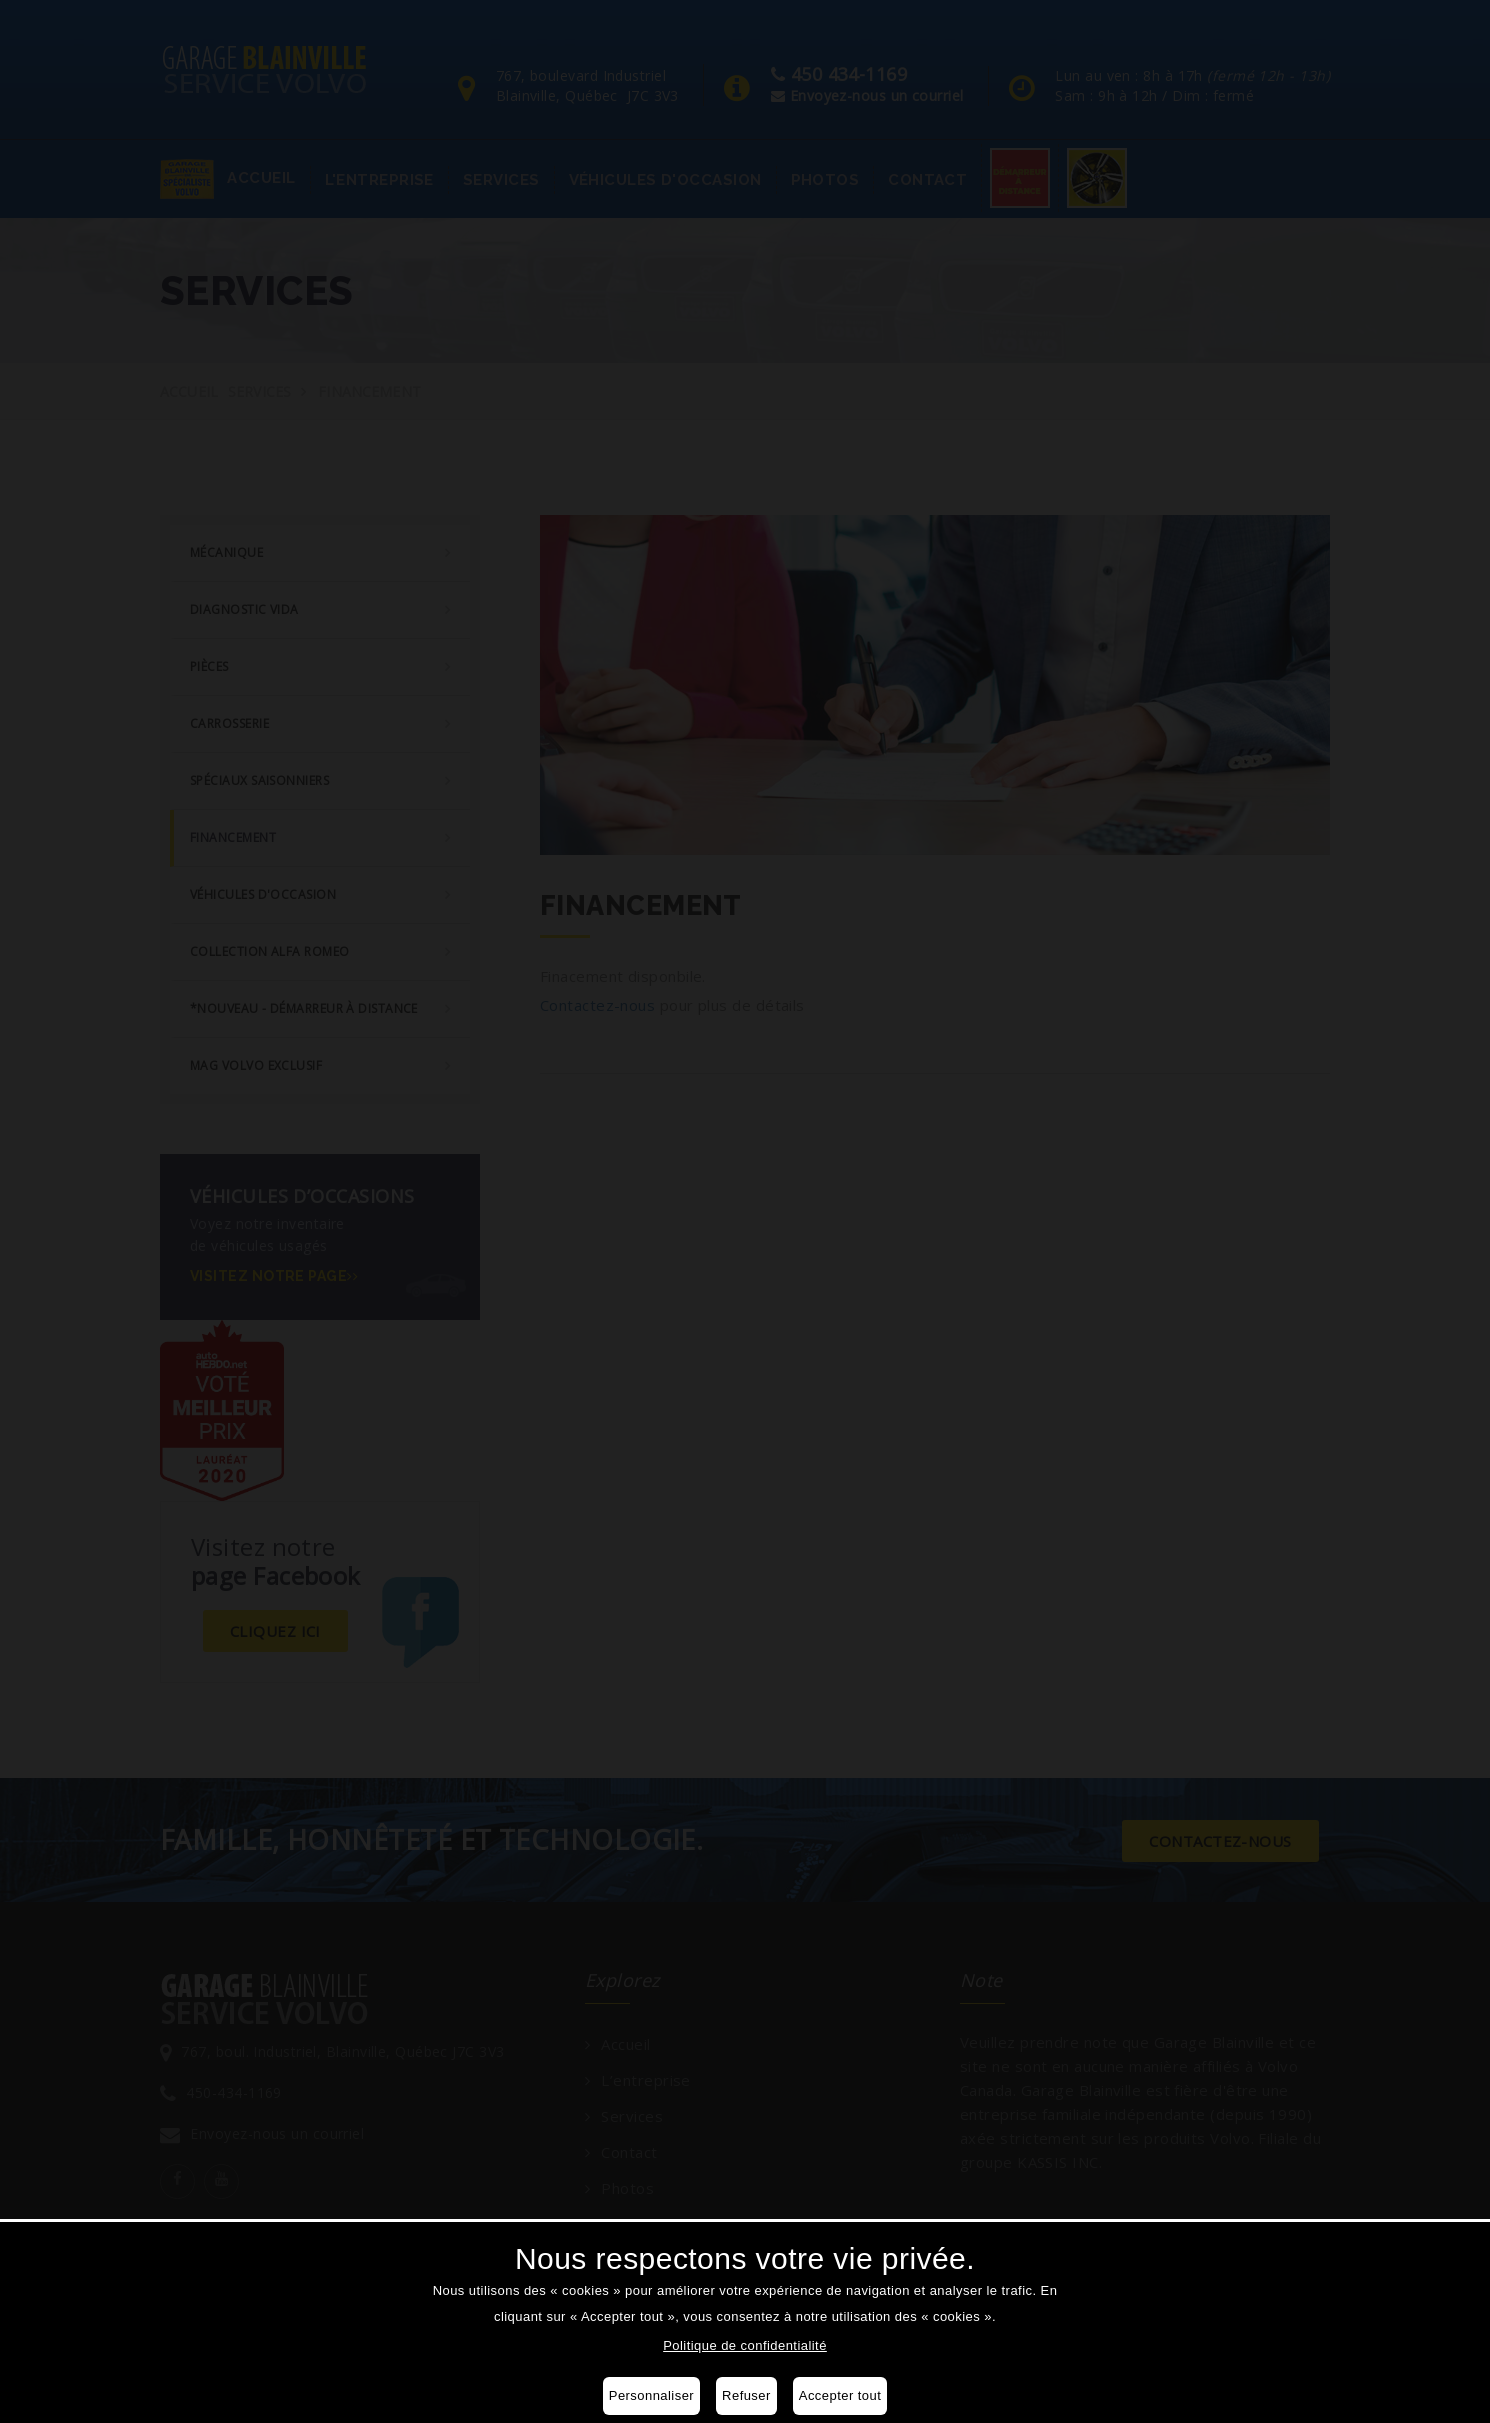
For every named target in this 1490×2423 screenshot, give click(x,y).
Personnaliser (651, 2395)
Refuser (746, 2395)
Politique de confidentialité (745, 2345)
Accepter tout (840, 2395)
